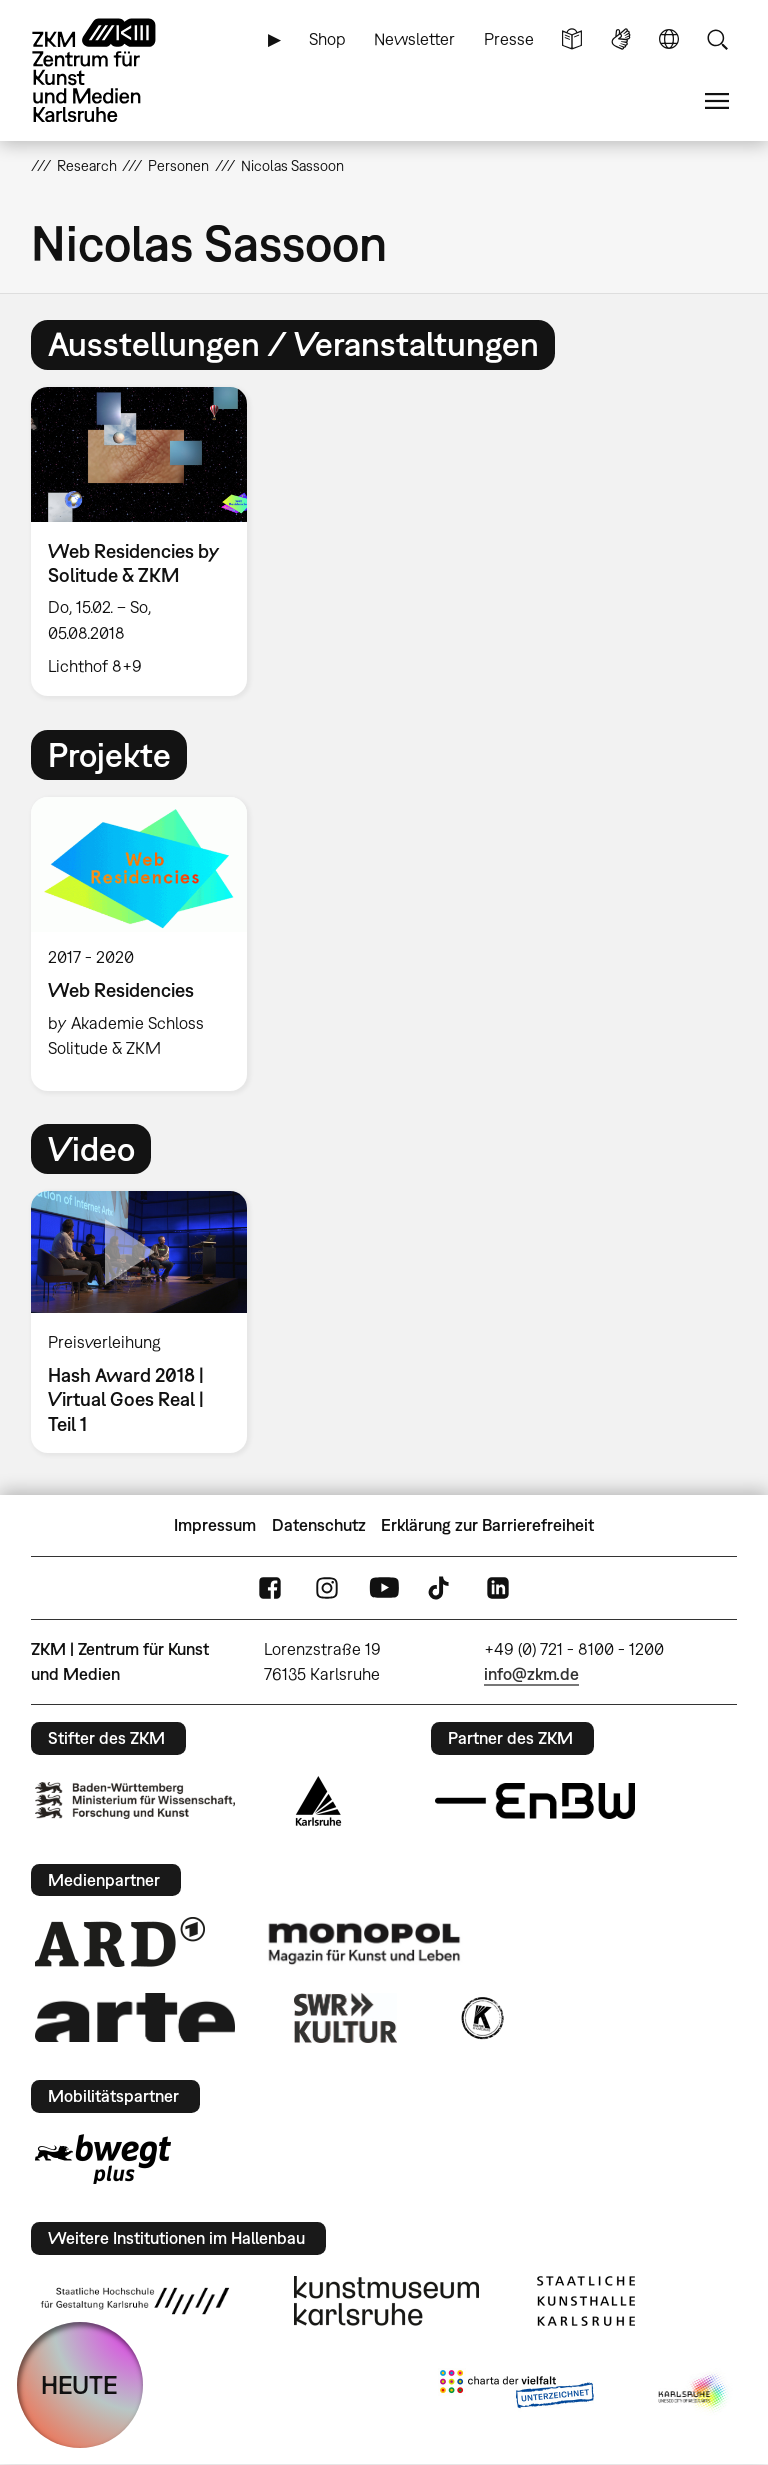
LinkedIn (498, 1588)
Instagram (327, 1588)
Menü (717, 101)
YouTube (384, 1588)
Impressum (215, 1525)
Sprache (669, 39)
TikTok (441, 1588)
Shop (327, 39)
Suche (717, 39)
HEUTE (79, 2384)
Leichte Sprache (572, 39)
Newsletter (414, 39)
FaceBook (270, 1588)
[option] (147, 541)
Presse (509, 39)
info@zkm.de (531, 1674)
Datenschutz (319, 1525)
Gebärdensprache (621, 39)
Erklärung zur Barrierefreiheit (487, 1525)
